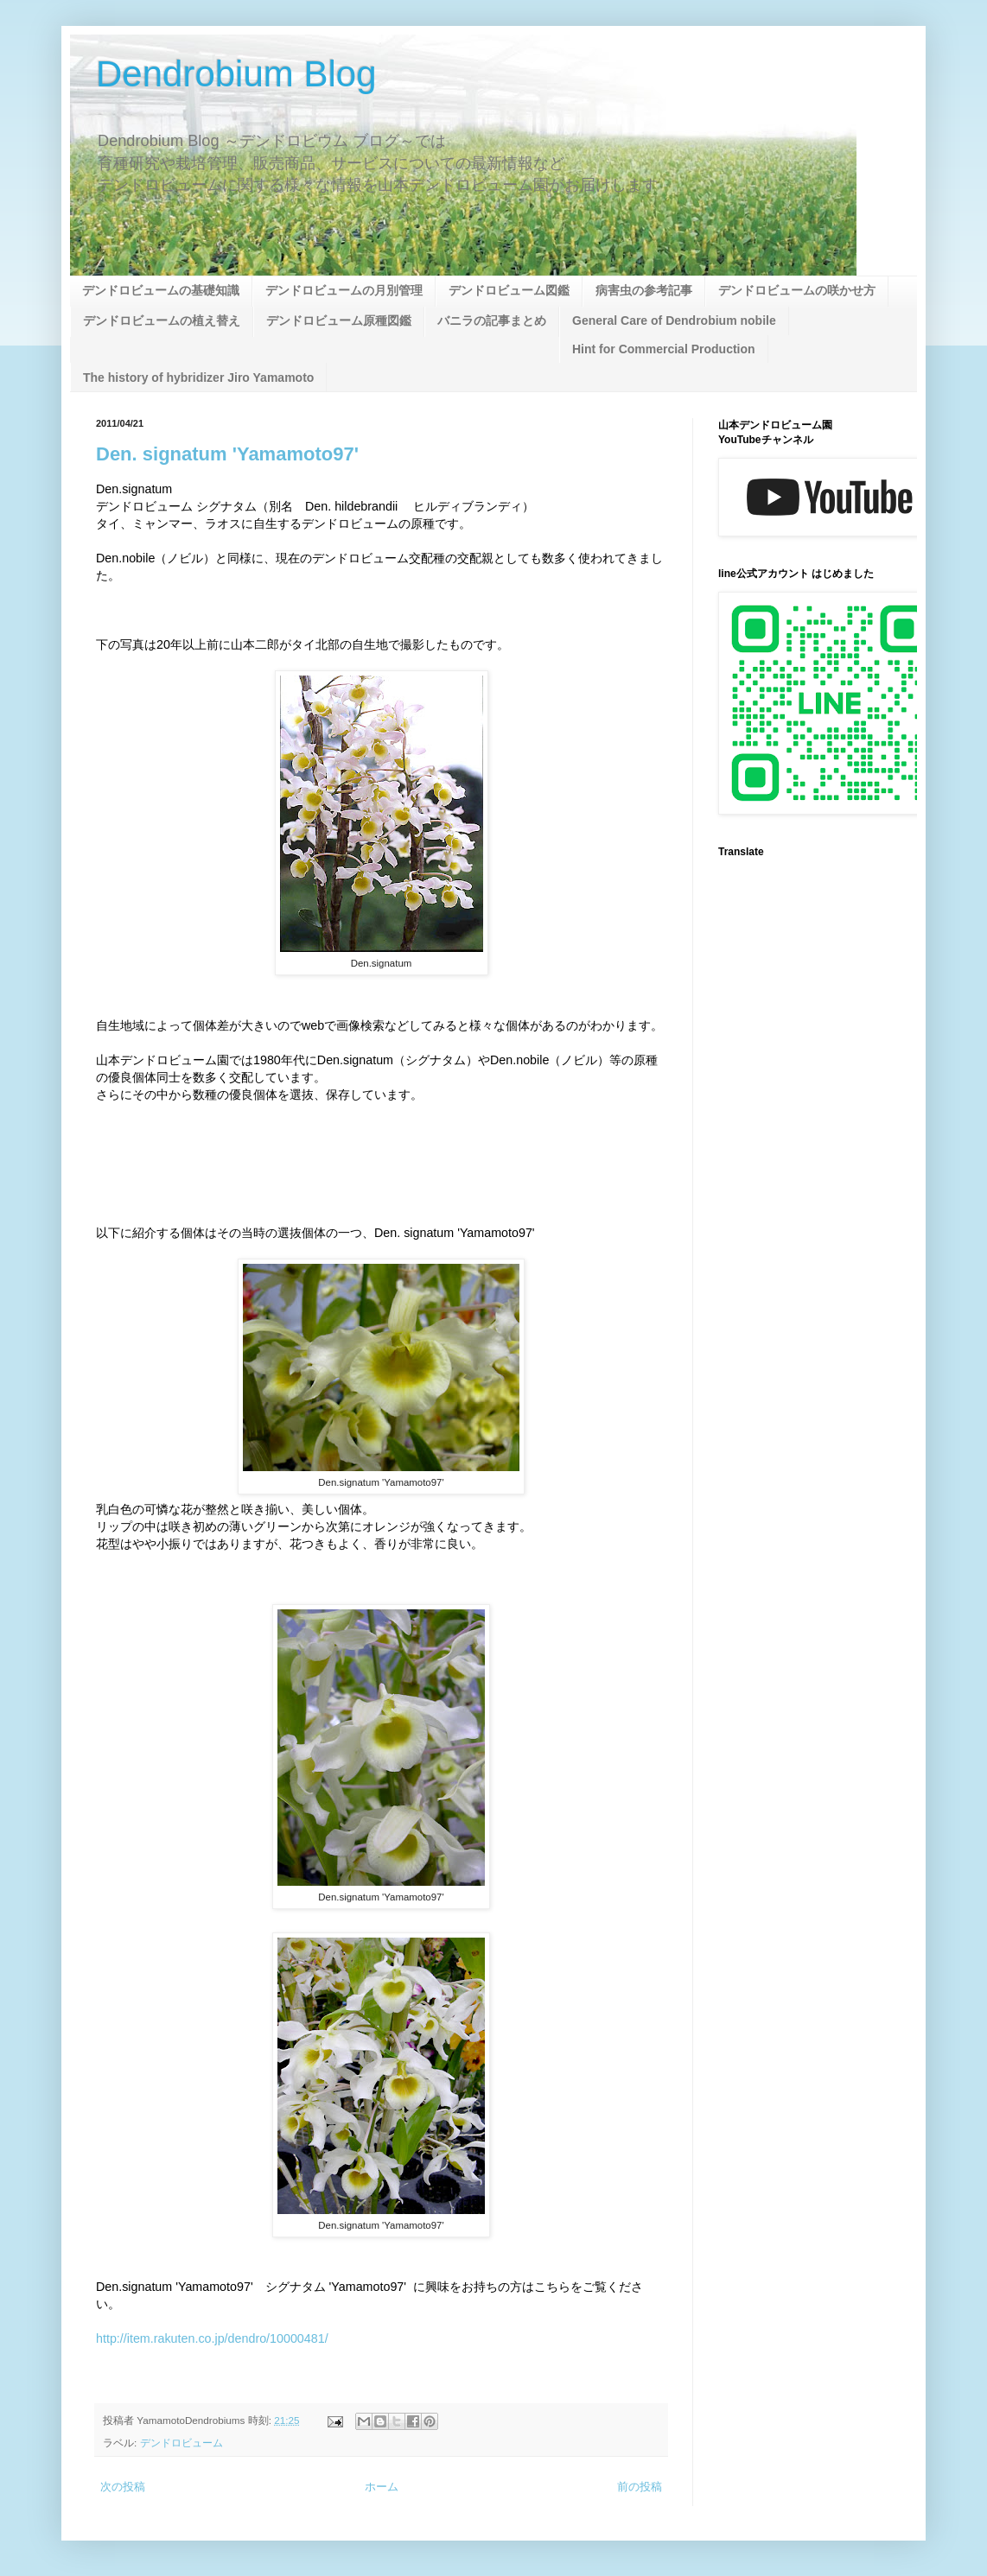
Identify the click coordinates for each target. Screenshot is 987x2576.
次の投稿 (122, 2486)
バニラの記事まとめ (491, 320)
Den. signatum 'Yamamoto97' (227, 454)
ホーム (381, 2486)
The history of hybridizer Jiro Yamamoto (198, 377)
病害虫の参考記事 (643, 290)
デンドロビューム (181, 2442)
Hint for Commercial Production (663, 349)
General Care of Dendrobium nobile (674, 320)
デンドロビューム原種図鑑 (338, 320)
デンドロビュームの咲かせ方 (797, 290)
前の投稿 (639, 2486)
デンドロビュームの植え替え (161, 320)
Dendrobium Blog (236, 74)
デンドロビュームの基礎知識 (160, 290)
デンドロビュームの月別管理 (344, 290)
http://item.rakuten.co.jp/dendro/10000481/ (212, 2338)
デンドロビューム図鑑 (509, 290)
